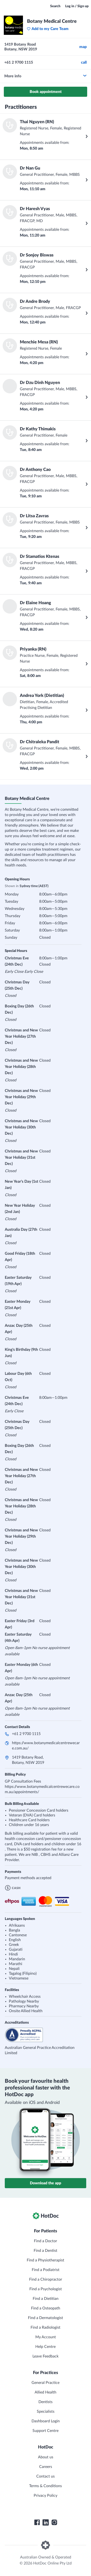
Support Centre (45, 2431)
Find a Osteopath (45, 2308)
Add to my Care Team (48, 29)
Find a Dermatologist (45, 2318)
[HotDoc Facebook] (37, 2522)
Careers (45, 2467)
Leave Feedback (45, 2356)
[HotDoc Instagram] (54, 2522)
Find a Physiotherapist (45, 2260)
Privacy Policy (45, 2495)
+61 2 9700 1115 (26, 1734)
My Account (45, 2337)
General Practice (45, 2383)
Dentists (45, 2402)
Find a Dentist (45, 2251)
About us (45, 2457)
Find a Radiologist (45, 2327)
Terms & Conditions (45, 2486)
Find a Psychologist (45, 2289)
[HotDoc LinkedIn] (45, 2522)
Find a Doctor (45, 2241)
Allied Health (45, 2392)
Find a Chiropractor (45, 2279)
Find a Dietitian (46, 2299)
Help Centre (45, 2347)
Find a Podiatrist (45, 2270)
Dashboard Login (46, 2421)
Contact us (45, 2476)
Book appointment (46, 92)
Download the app (45, 2183)
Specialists (45, 2411)
